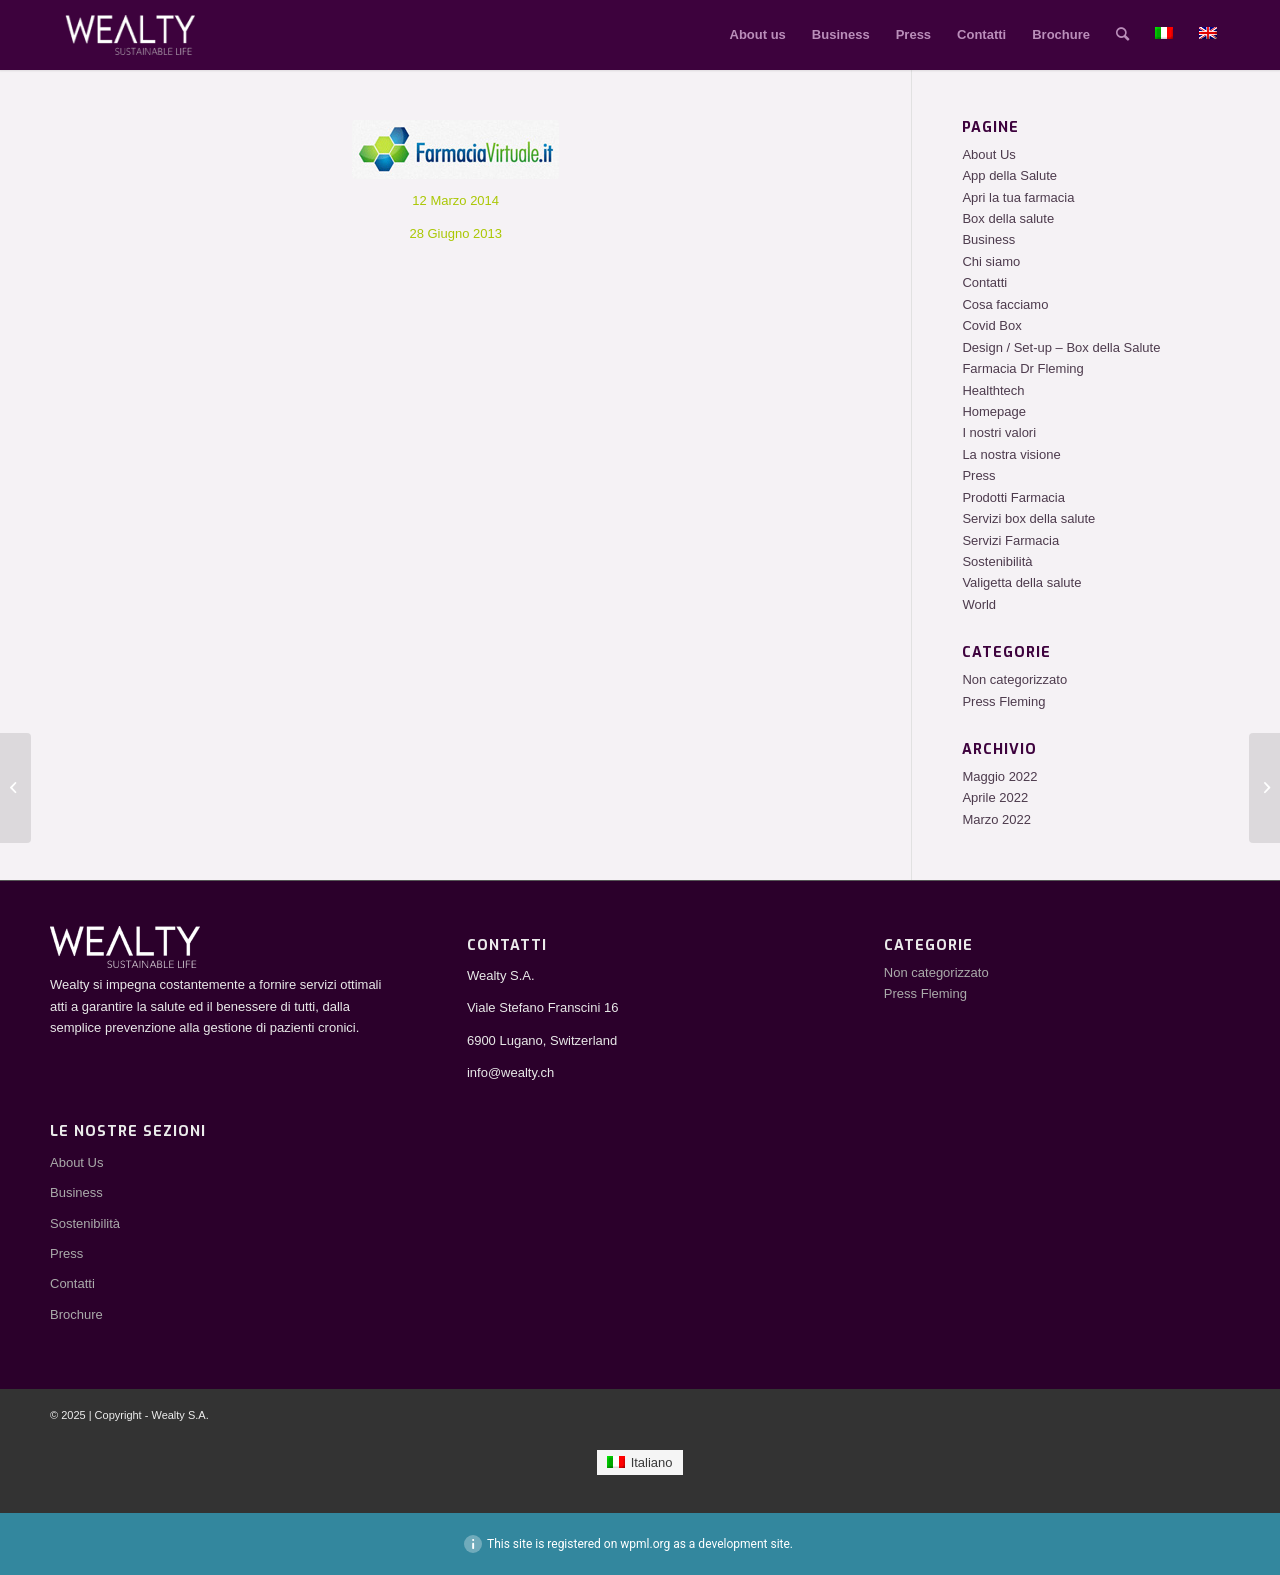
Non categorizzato (1014, 679)
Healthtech (993, 390)
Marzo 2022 (996, 819)
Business (988, 239)
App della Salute (1009, 175)
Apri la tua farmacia (1018, 197)
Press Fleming (1003, 701)
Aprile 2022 (995, 797)
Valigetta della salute (1021, 582)
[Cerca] (1122, 35)
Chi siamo (991, 261)
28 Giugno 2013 (455, 233)
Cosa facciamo (1005, 304)
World (979, 604)
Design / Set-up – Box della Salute (1061, 347)
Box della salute (1008, 218)
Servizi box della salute (1028, 518)
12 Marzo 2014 (455, 200)
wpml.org (645, 1544)
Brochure (76, 1314)
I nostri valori (999, 432)
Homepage (994, 411)
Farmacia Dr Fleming (1022, 368)
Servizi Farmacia (1010, 540)
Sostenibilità (997, 561)
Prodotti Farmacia (1013, 497)
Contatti (984, 282)
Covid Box (991, 325)
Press (978, 475)
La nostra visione (1011, 454)
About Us (988, 154)
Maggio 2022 (999, 776)
